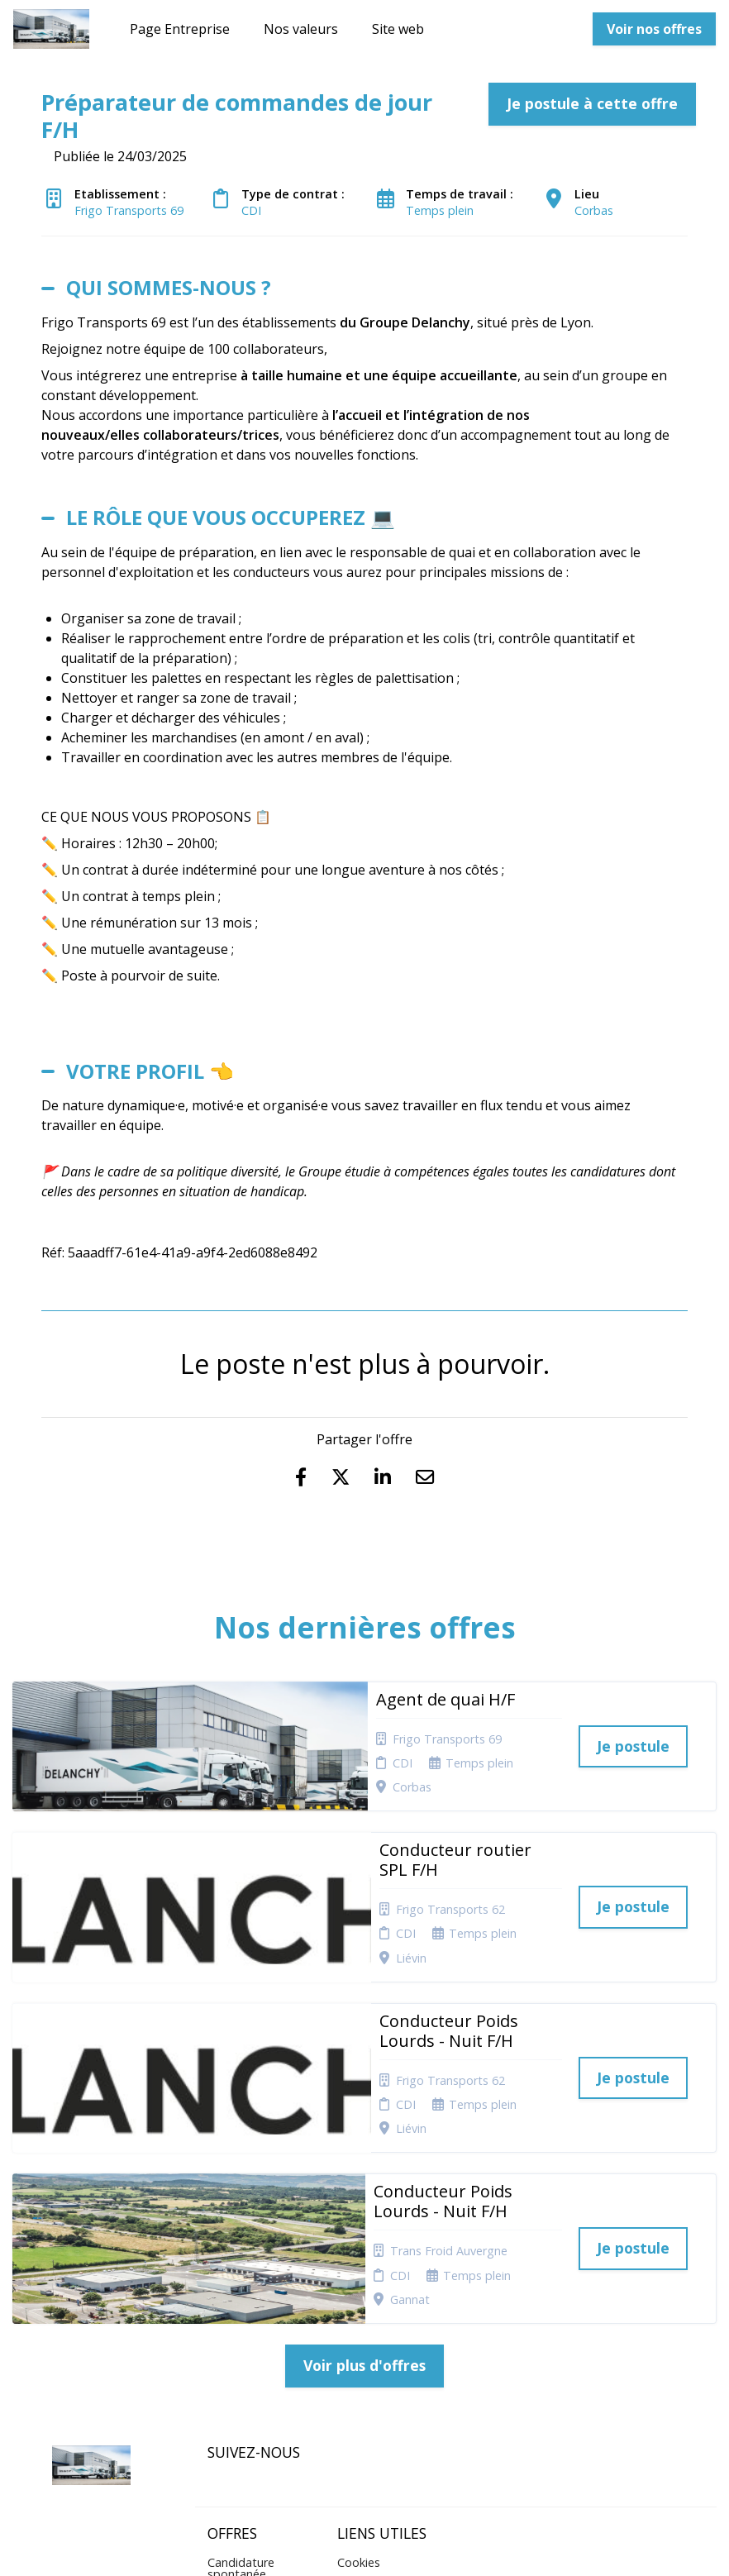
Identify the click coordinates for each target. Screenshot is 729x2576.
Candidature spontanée (240, 2315)
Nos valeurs (301, 29)
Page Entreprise (180, 29)
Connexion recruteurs (366, 2355)
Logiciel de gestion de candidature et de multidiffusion (365, 2545)
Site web (398, 29)
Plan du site (369, 2329)
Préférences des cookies (381, 2388)
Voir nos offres (654, 29)
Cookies (358, 2309)
